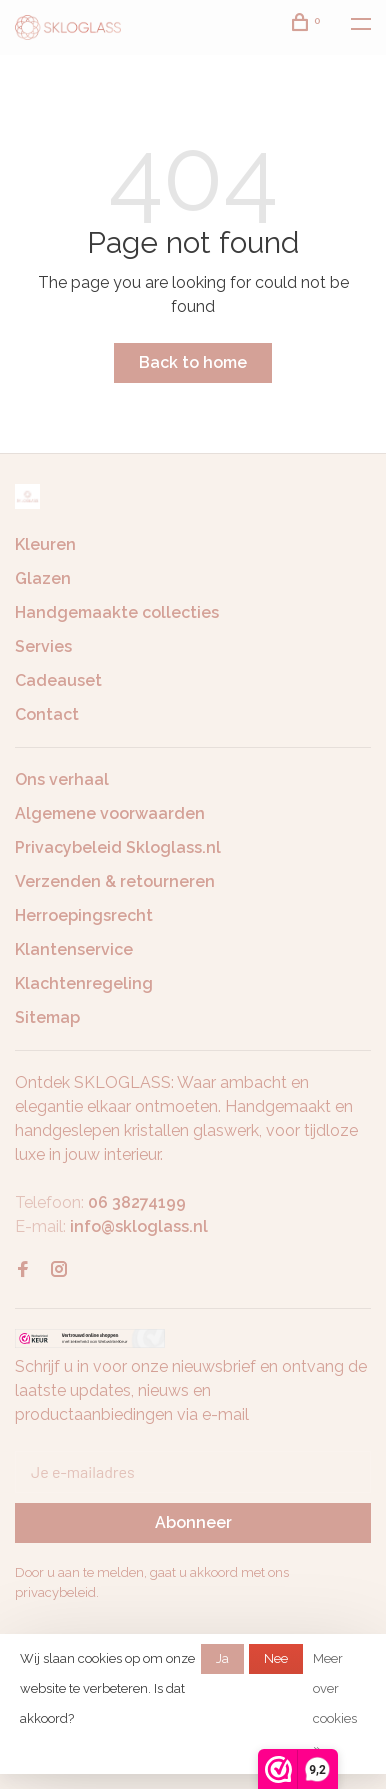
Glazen (43, 578)
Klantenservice (74, 949)
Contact (47, 714)
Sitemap (47, 1017)
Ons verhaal (62, 779)
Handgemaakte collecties (117, 612)
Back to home (193, 362)
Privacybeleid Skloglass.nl (118, 847)
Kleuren (45, 544)
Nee (276, 1658)
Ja (222, 1658)
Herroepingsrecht (84, 915)
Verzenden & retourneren (115, 881)
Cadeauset (58, 680)
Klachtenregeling (84, 983)
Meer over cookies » (335, 1703)
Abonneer (193, 1522)
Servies (43, 646)
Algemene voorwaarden (110, 813)
